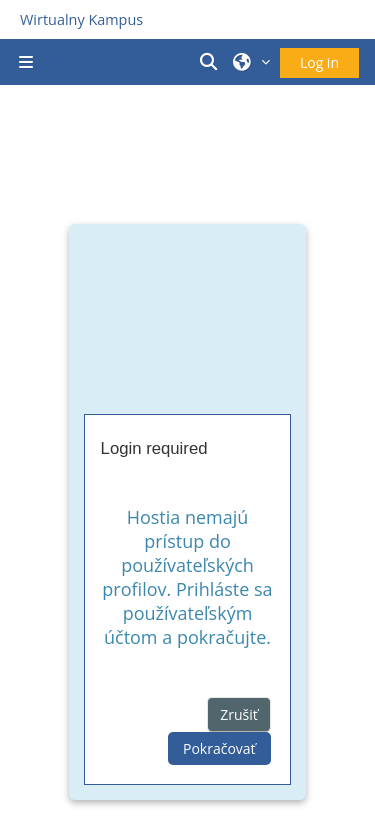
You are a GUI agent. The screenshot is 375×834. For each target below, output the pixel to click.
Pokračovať (219, 748)
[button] (212, 62)
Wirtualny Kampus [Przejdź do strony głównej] (81, 19)
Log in (319, 62)
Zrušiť (239, 714)
